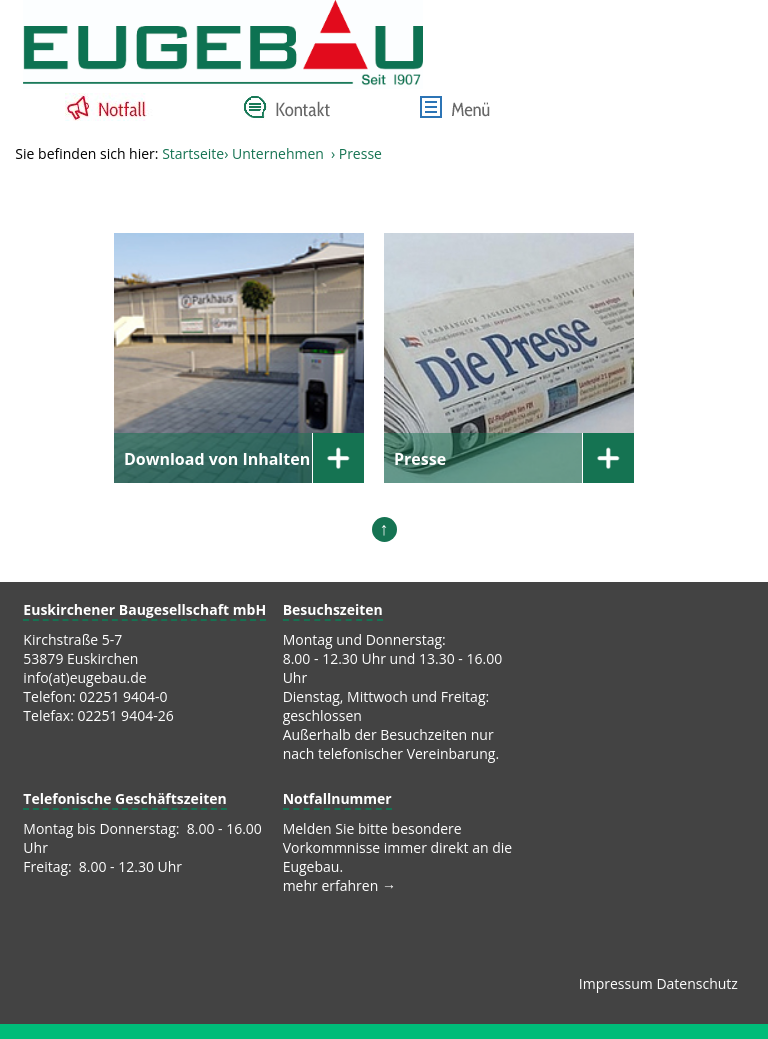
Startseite (193, 154)
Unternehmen (278, 154)
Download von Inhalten (217, 459)
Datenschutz (696, 983)
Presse (420, 459)
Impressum (616, 983)
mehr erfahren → (339, 885)
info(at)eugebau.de (84, 677)
